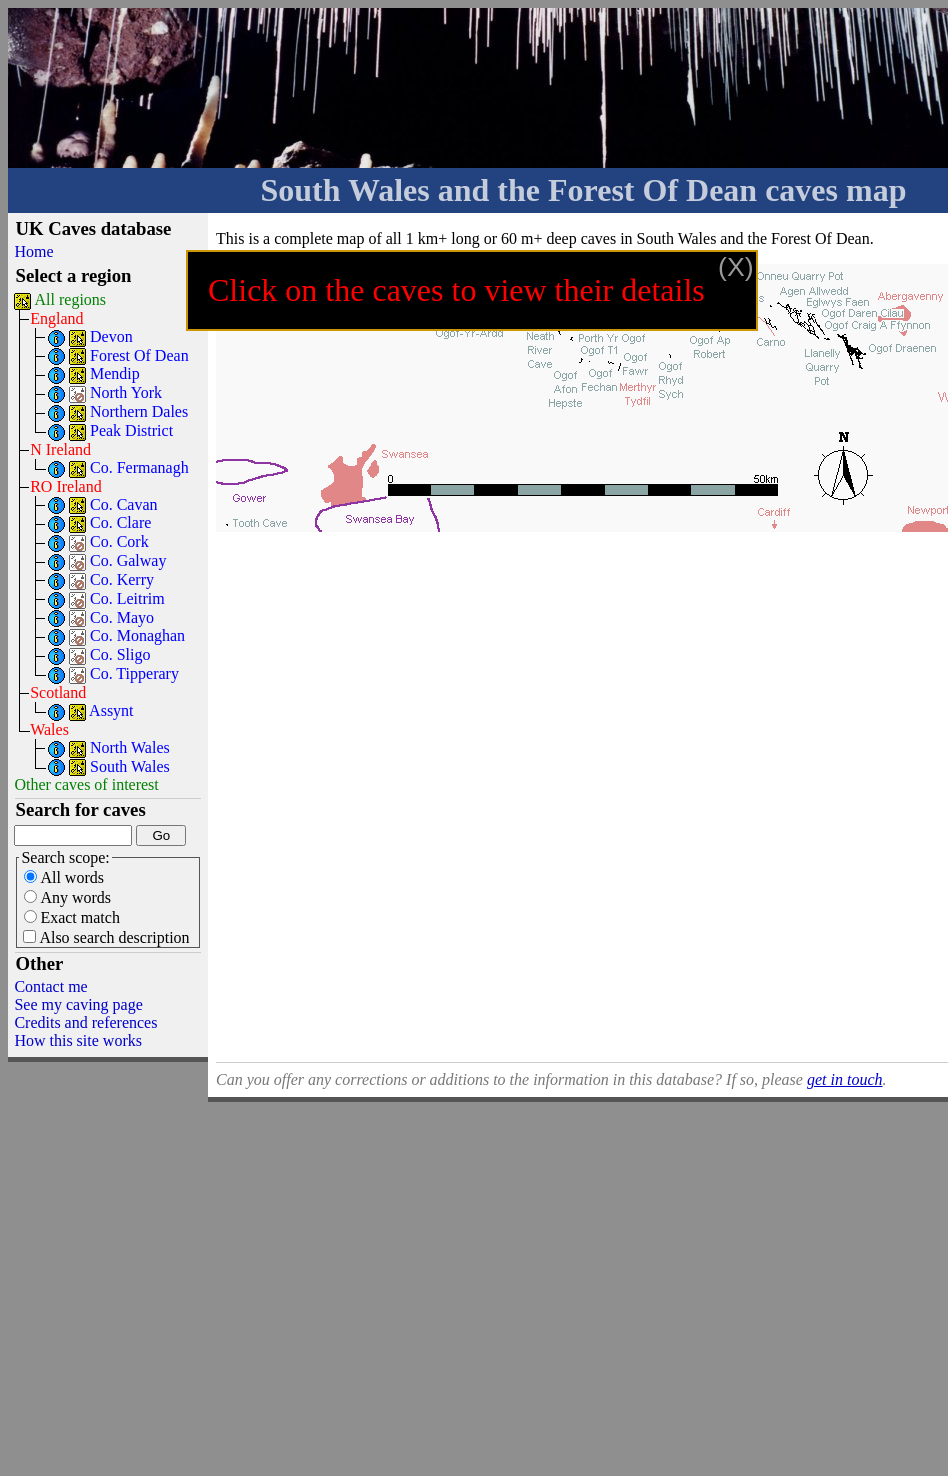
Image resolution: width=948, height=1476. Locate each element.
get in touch (845, 1079)
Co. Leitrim (127, 598)
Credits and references (85, 1022)
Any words (67, 897)
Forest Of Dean (139, 355)
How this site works (78, 1040)
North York (126, 392)
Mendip (115, 373)
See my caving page (78, 1004)
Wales (49, 729)
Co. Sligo (120, 654)
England (56, 318)
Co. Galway (128, 560)
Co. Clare (120, 522)
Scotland (58, 692)
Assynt (111, 710)
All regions (71, 299)
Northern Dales (139, 411)
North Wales (130, 747)
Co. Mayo (122, 617)
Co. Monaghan (137, 635)
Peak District (131, 430)
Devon (111, 336)
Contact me (50, 986)
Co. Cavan (124, 504)
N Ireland (60, 449)
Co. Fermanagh (139, 467)
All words (64, 877)
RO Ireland (66, 486)
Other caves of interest (86, 784)
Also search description (106, 937)
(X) (736, 267)
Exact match (72, 917)
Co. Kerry (122, 579)
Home (33, 251)
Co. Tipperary (134, 673)
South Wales (130, 766)
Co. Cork (119, 541)
